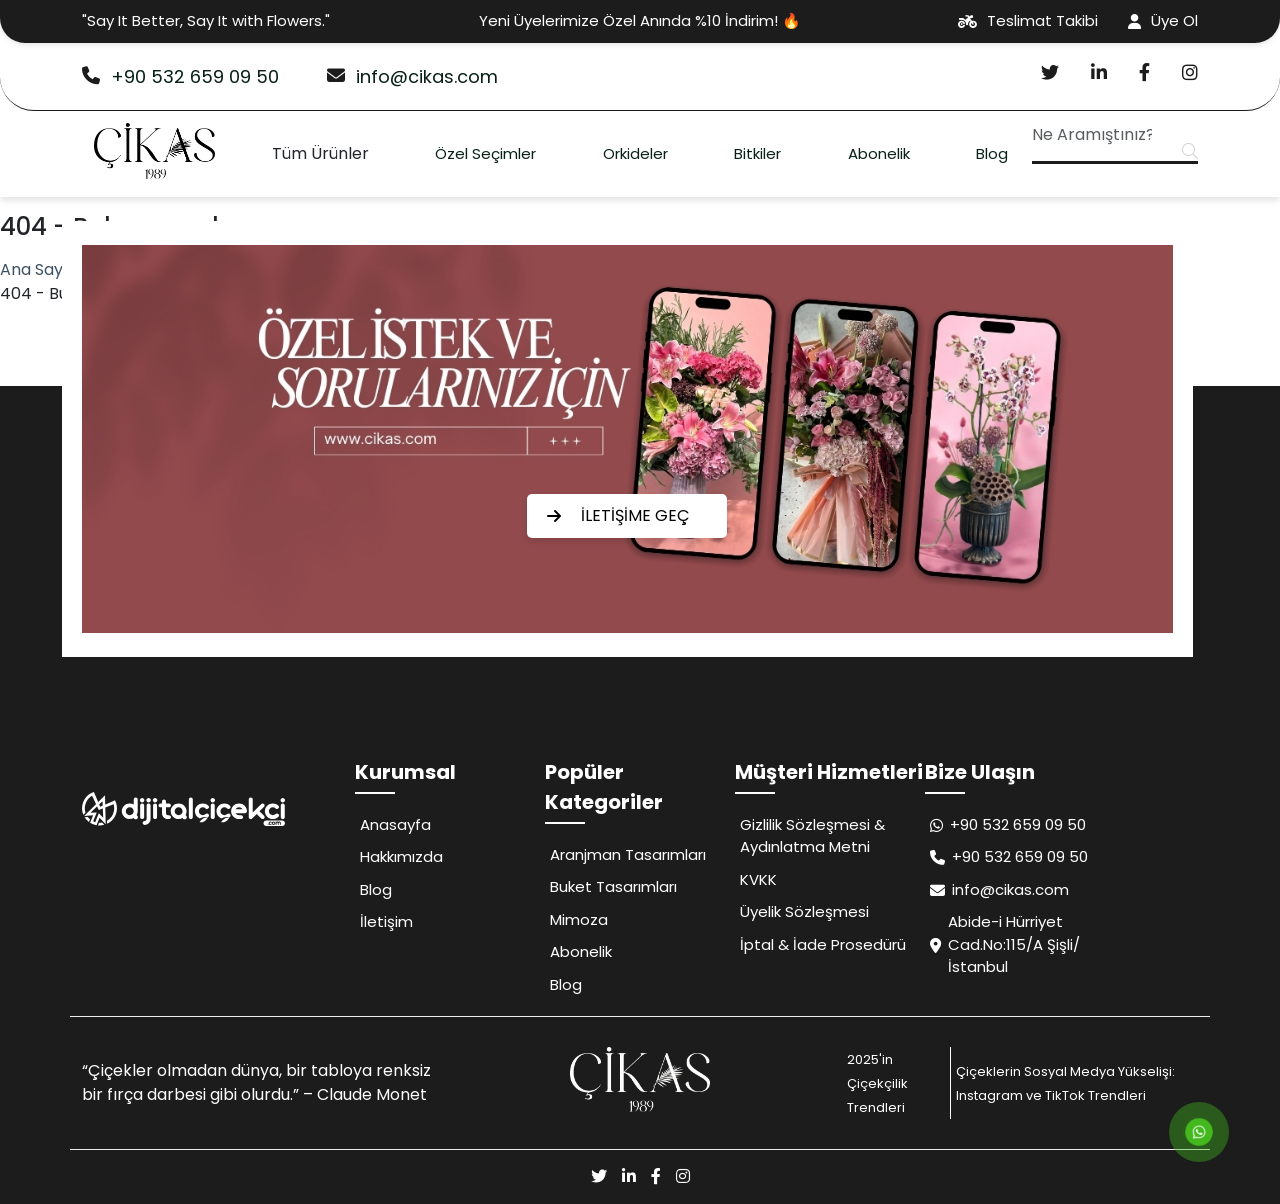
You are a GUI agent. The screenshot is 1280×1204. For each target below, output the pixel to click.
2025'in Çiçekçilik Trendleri (877, 1083)
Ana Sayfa (39, 269)
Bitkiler (757, 153)
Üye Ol (1163, 20)
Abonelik (879, 153)
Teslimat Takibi (1028, 20)
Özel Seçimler (485, 153)
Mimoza (579, 919)
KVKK (758, 879)
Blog (992, 153)
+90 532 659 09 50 (180, 76)
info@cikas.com (412, 76)
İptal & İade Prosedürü (823, 944)
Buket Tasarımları (613, 886)
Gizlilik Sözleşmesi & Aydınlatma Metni (812, 836)
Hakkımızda (401, 856)
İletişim (386, 921)
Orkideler (635, 153)
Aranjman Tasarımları (628, 854)
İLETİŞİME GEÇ (618, 515)
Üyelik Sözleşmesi (804, 911)
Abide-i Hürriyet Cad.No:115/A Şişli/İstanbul (1005, 944)
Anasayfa (395, 824)
